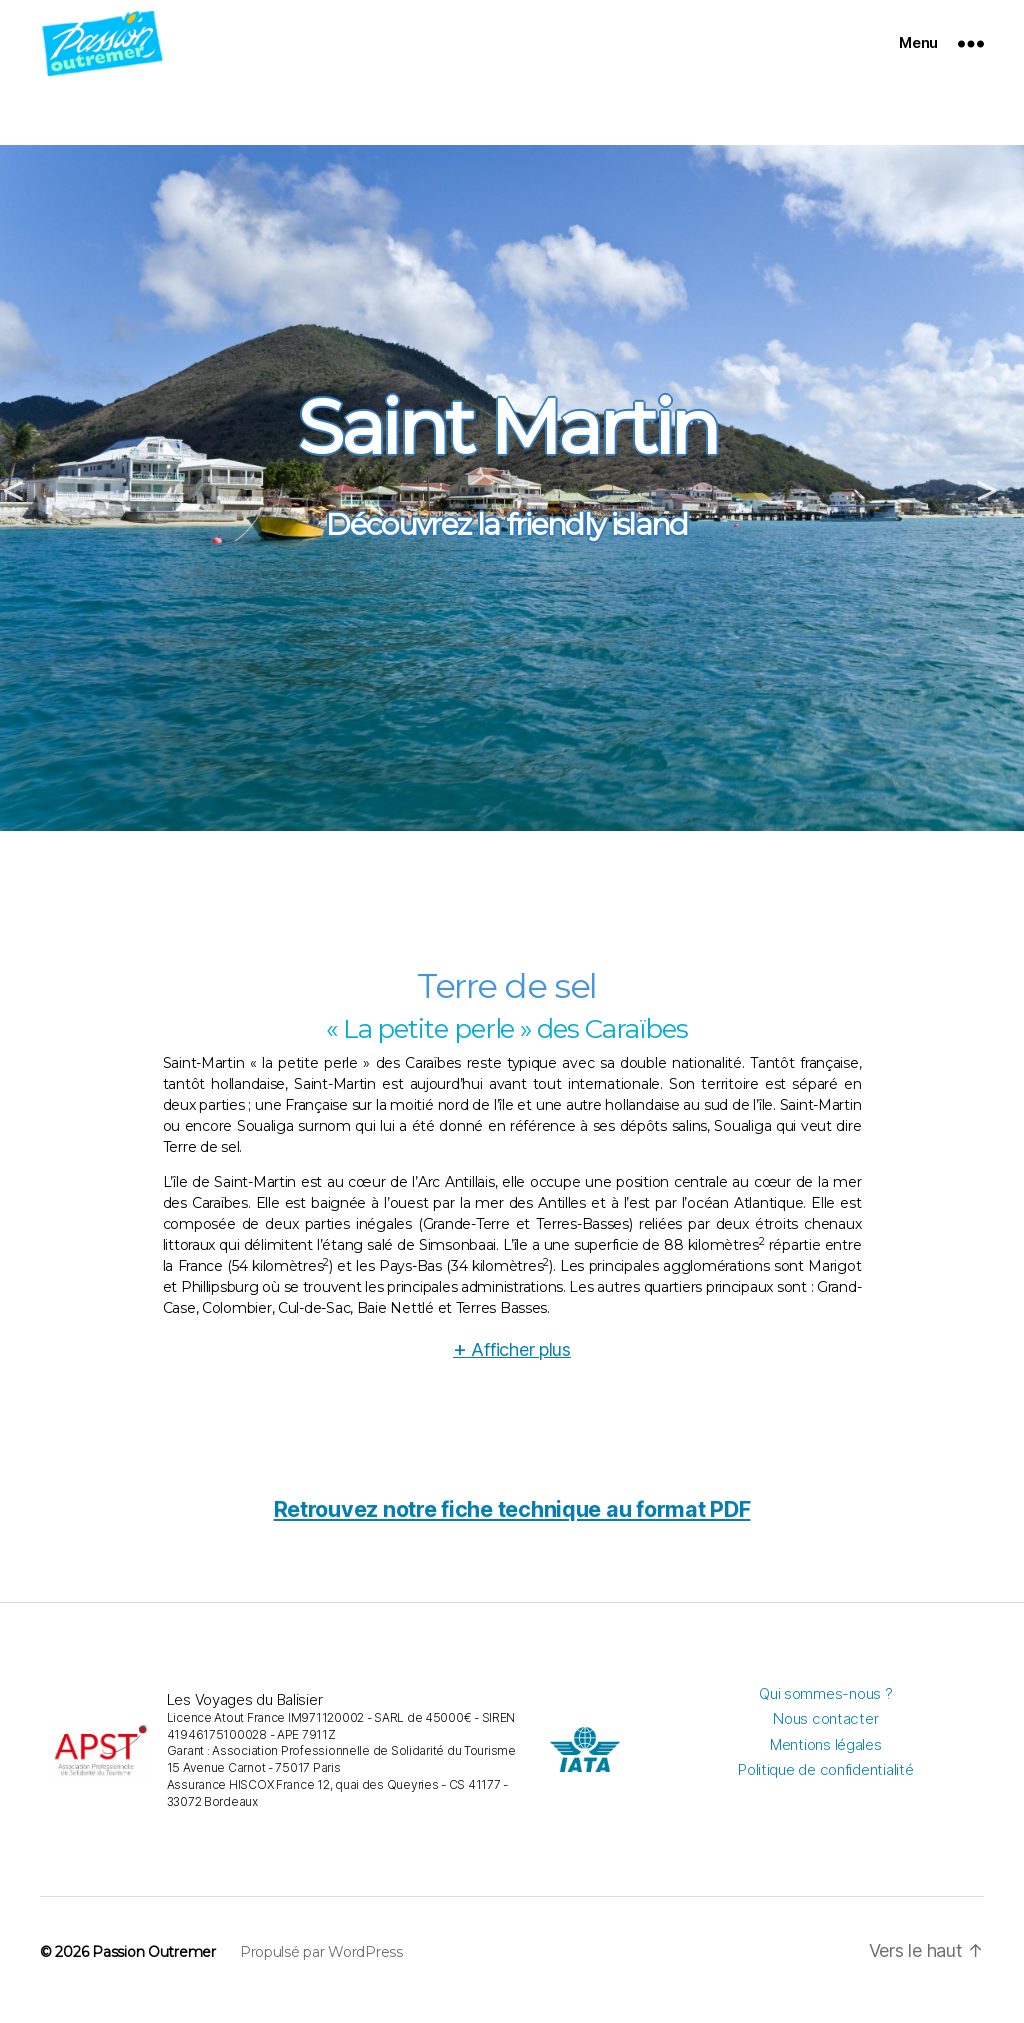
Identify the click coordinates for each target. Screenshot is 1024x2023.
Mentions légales (826, 1760)
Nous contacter (825, 1735)
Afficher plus (512, 1366)
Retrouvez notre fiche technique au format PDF (512, 1525)
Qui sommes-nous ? (825, 1709)
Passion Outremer (154, 1969)
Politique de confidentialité (825, 1786)
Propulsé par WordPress (321, 1969)
